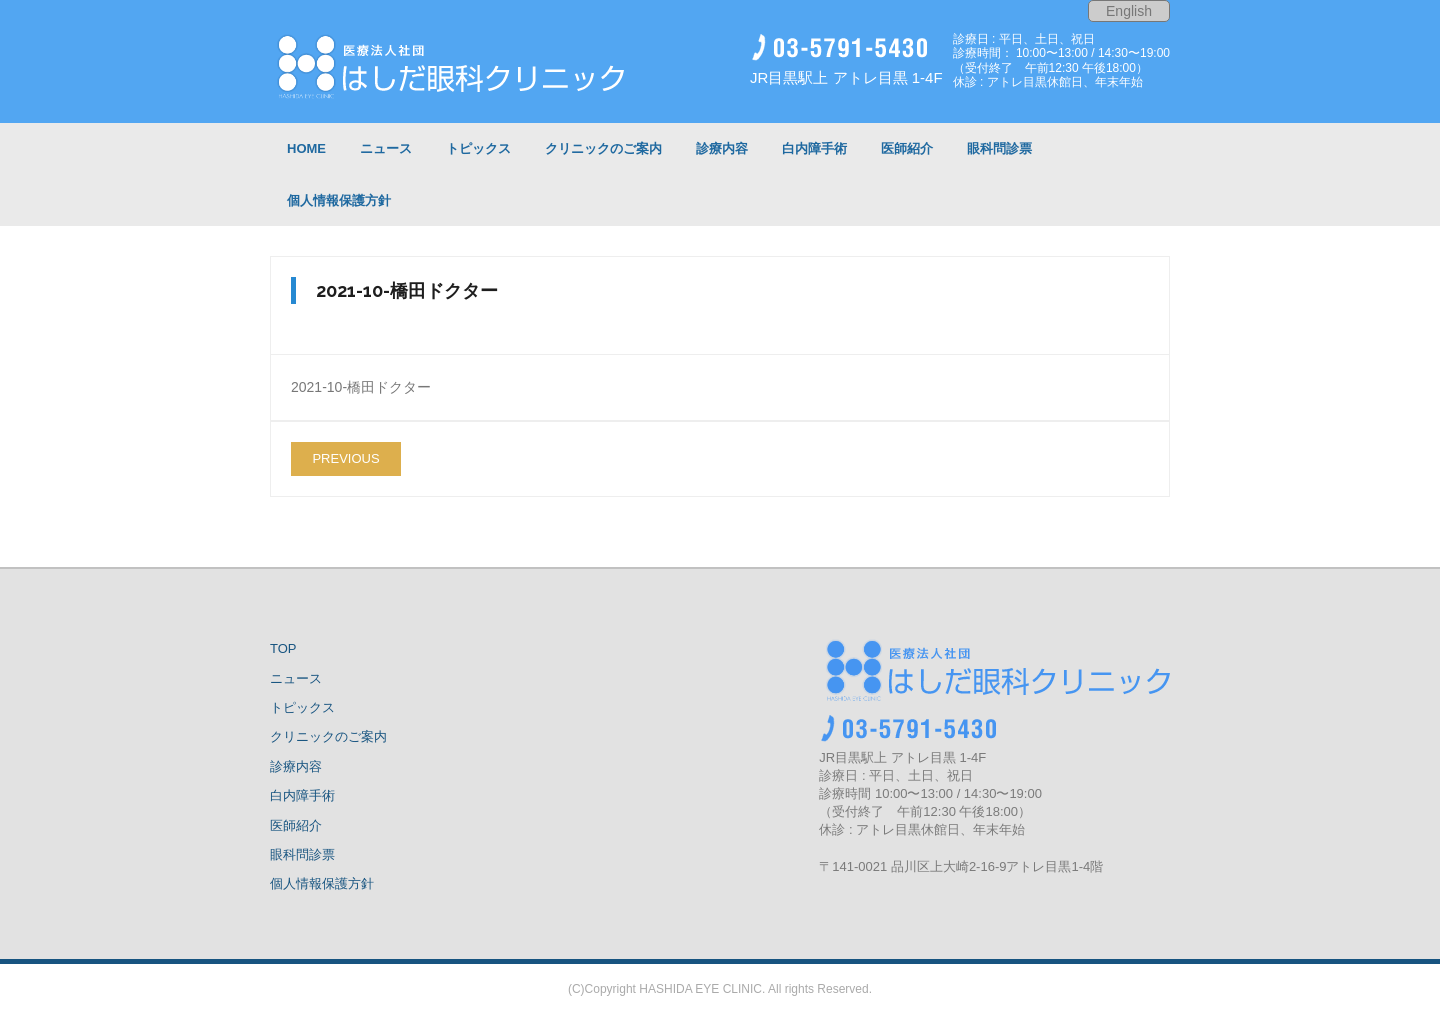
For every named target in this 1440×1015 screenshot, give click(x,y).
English (1129, 11)
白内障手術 (302, 795)
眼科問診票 (302, 854)
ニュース (296, 678)
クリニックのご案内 (328, 736)
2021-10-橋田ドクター (361, 387)
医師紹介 (296, 825)
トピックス (302, 707)
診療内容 (296, 766)
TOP (283, 648)
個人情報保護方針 (322, 883)
